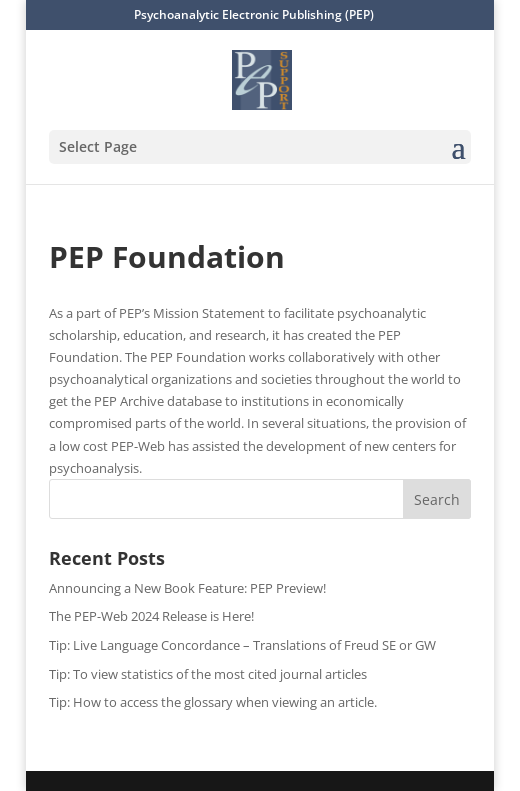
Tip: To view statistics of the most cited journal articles (208, 674)
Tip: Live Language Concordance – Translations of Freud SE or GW (242, 645)
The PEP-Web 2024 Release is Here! (151, 616)
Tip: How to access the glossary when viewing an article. (213, 702)
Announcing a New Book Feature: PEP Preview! (187, 588)
